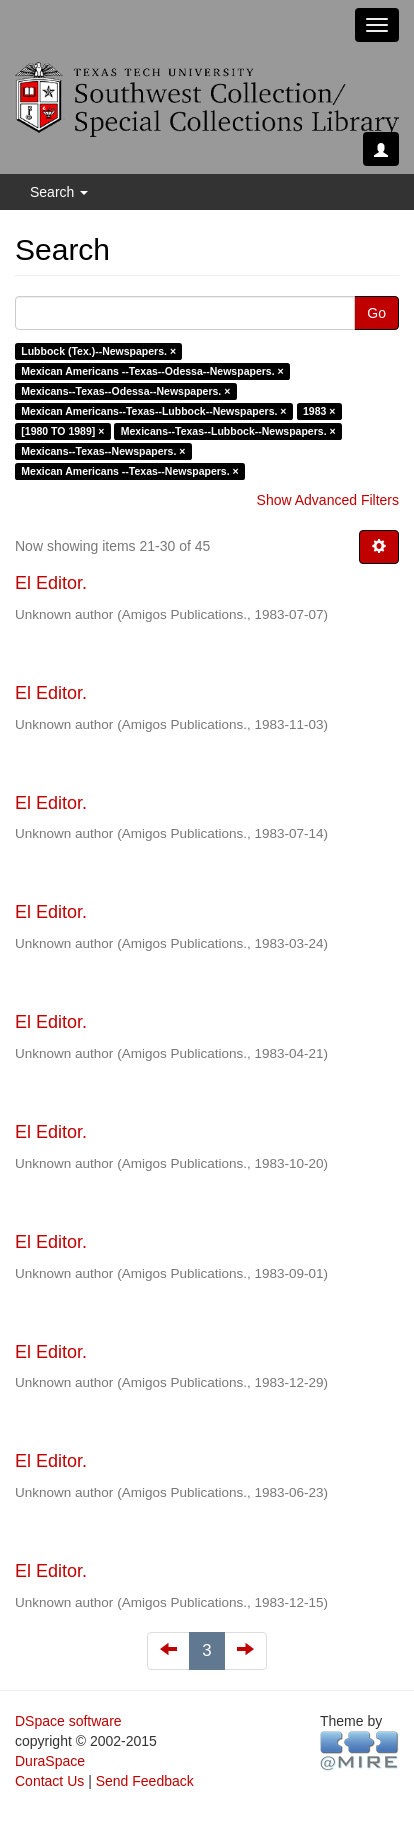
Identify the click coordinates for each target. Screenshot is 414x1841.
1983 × (319, 411)
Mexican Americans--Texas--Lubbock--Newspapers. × (153, 411)
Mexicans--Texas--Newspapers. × (103, 451)
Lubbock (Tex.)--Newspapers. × (98, 351)
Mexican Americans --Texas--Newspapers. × (129, 471)
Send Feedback (145, 1781)
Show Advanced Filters (328, 500)
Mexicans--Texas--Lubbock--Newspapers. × (228, 431)
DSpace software (68, 1721)
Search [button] (59, 192)
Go (376, 313)
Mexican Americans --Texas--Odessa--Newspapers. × (152, 371)
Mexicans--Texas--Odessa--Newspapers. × (125, 391)
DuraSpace (50, 1761)
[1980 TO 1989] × (62, 431)
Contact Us (49, 1781)
